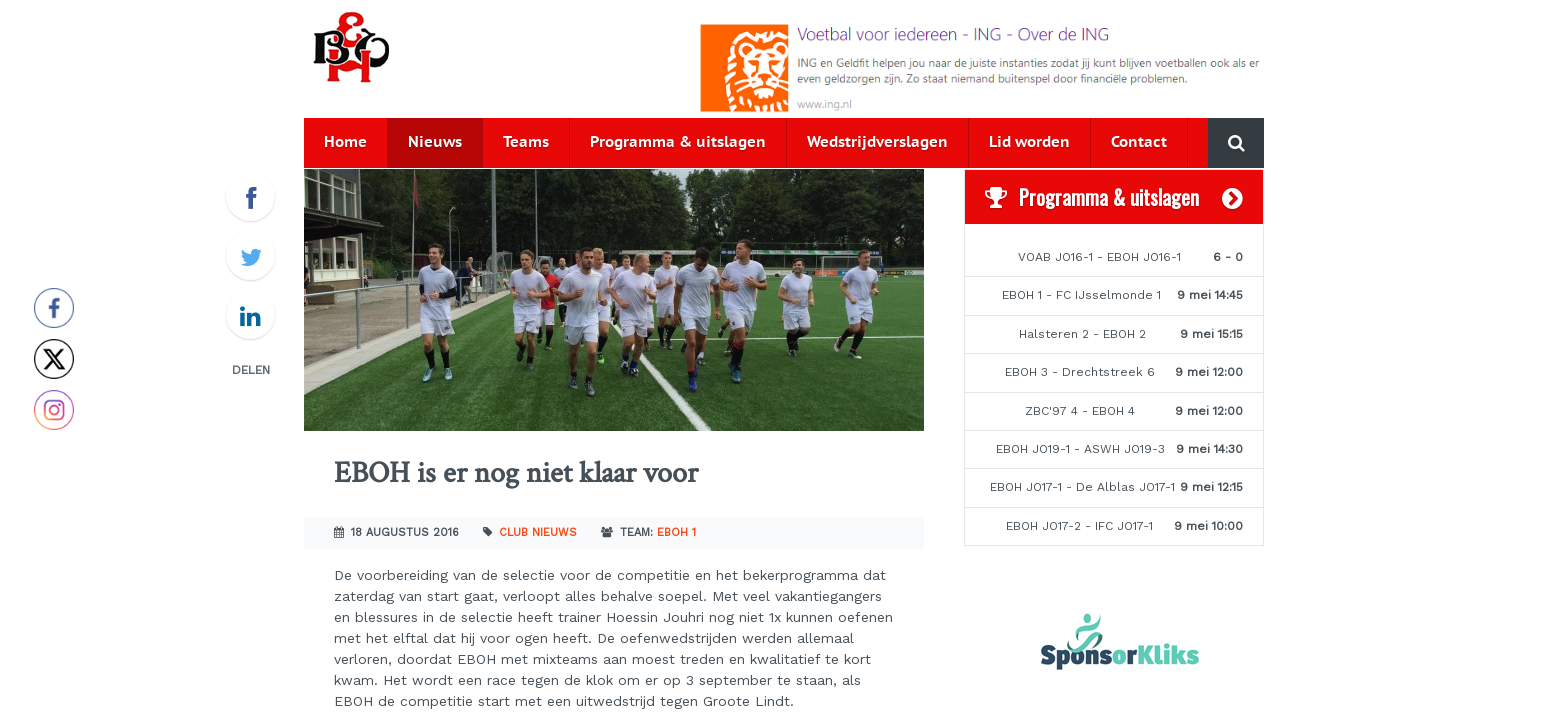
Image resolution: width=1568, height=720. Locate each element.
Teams (526, 142)
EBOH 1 (676, 532)
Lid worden (1029, 142)
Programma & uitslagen (678, 142)
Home (345, 142)
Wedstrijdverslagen (877, 142)
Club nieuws (538, 532)
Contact (1139, 142)
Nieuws (435, 142)
